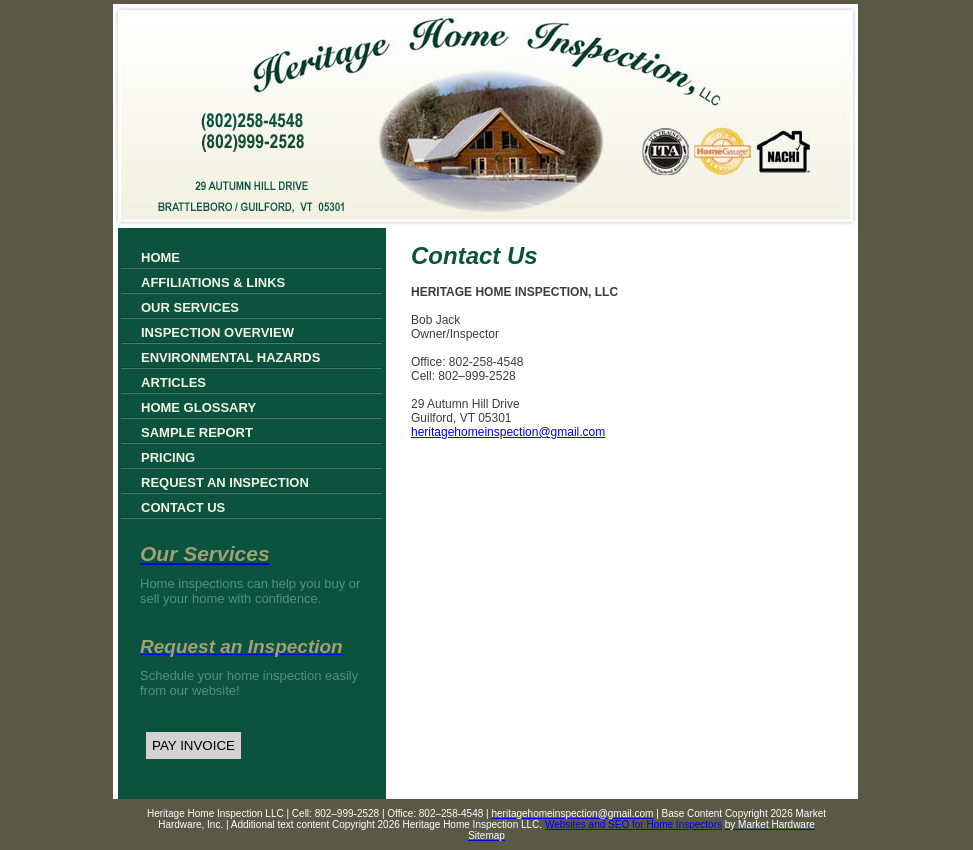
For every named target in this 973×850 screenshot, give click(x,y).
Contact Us (183, 507)
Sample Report (197, 432)
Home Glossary (198, 407)
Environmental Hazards (230, 357)
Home (160, 257)
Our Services (190, 307)
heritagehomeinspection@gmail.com (508, 432)
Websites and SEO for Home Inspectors (633, 824)
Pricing (168, 457)
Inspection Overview (217, 332)
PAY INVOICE (193, 745)
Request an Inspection (225, 482)
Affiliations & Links (213, 282)
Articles (173, 382)
